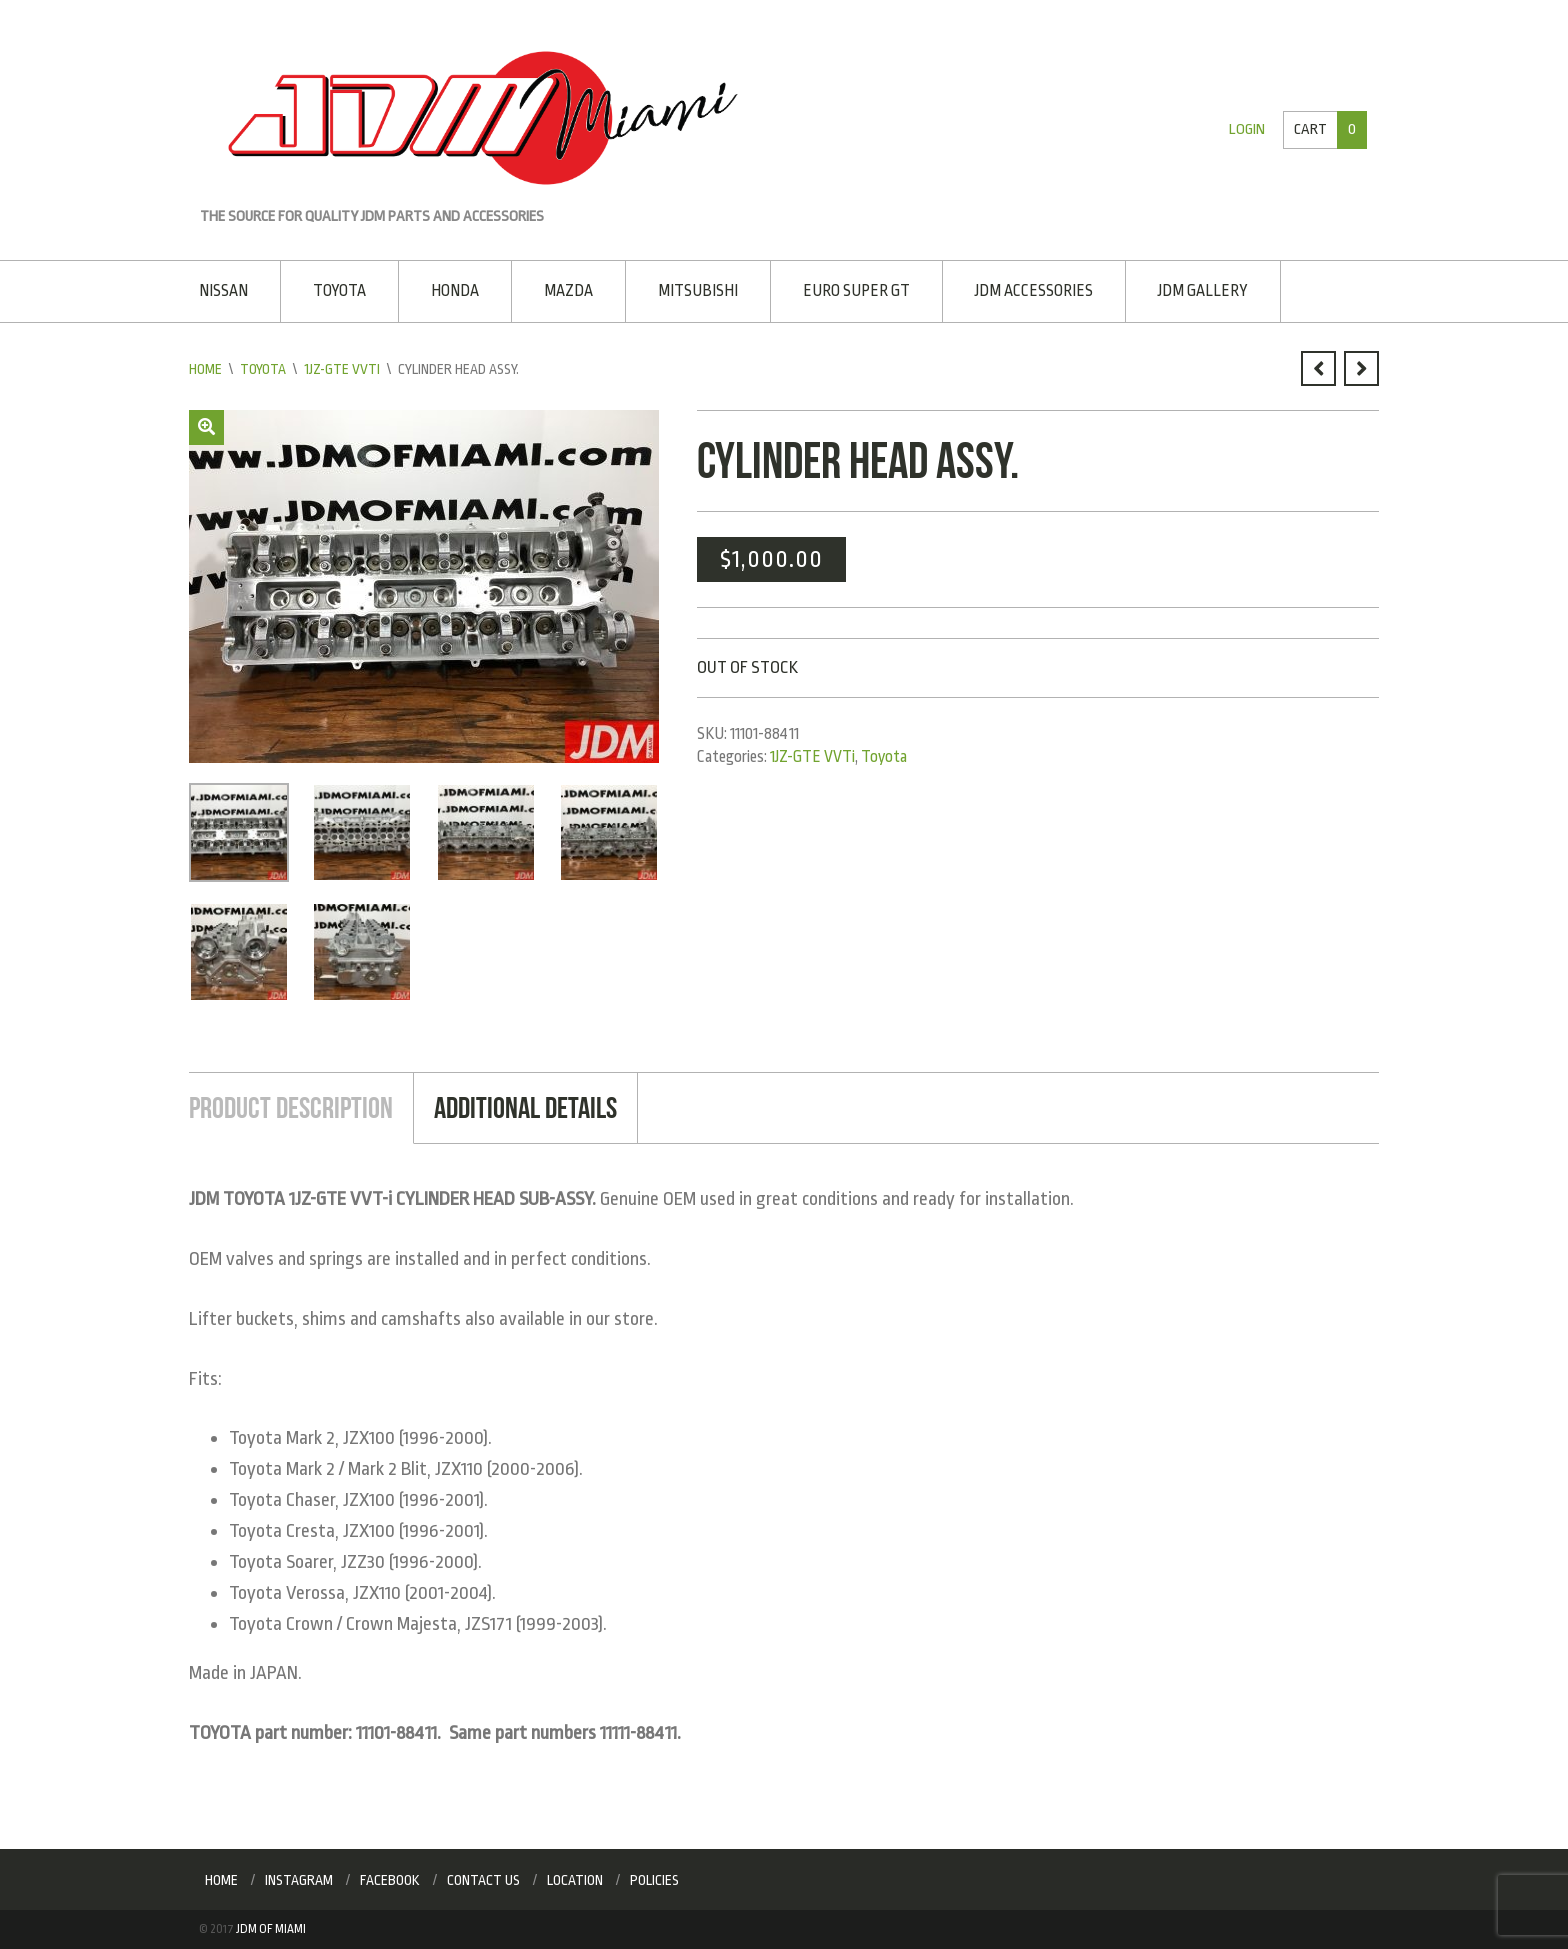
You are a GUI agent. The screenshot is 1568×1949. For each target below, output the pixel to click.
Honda (455, 291)
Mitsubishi (698, 291)
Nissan (223, 291)
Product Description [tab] (291, 1107)
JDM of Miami (271, 1929)
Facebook (390, 1880)
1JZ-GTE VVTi (342, 369)
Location (575, 1880)
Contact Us (483, 1880)
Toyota (339, 291)
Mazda (568, 291)
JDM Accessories (1034, 291)
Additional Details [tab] (525, 1107)
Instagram (299, 1880)
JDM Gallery (1203, 291)
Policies (654, 1880)
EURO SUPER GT (856, 291)
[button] (206, 427)
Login (1247, 129)
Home (205, 369)
